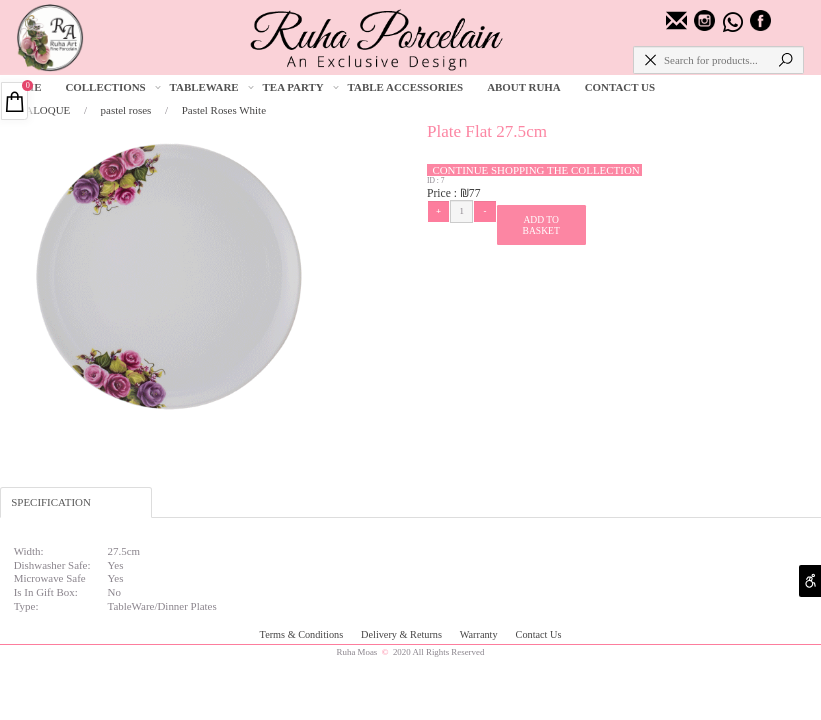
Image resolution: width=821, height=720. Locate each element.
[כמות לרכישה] (461, 211)
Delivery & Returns (402, 634)
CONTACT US (620, 87)
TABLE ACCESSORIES (406, 87)
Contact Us (539, 634)
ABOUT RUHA (524, 87)
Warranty (480, 634)
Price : (443, 193)
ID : (434, 180)
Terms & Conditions (303, 634)
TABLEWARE (212, 87)
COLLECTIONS (113, 87)
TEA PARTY (301, 87)
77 (475, 193)
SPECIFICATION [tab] (51, 502)
